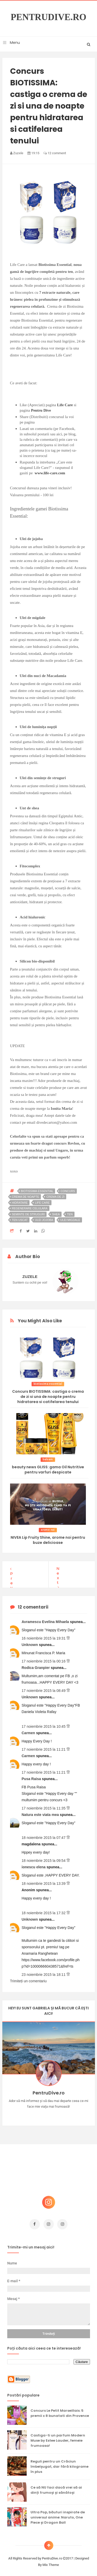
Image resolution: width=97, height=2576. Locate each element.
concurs (68, 1191)
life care (42, 1202)
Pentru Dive (41, 410)
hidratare (20, 1202)
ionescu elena (34, 1864)
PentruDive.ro (48, 17)
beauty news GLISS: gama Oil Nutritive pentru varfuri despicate (48, 1469)
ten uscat (20, 1219)
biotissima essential (37, 1191)
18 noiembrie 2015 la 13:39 (44, 1881)
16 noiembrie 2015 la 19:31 (44, 1636)
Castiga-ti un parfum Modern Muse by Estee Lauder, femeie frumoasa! (58, 2437)
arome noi (48, 1529)
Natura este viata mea (41, 1812)
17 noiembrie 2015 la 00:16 (44, 1659)
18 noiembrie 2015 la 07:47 (44, 1835)
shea (56, 1214)
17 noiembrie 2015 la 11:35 (44, 1806)
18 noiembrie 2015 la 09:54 (44, 1858)
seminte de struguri (28, 1214)
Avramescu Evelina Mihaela (46, 1619)
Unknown (30, 1642)
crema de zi (55, 1196)
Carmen (29, 1730)
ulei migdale (70, 1219)
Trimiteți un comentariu (28, 1978)
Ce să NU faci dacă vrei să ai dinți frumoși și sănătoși (56, 2487)
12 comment (54, 153)
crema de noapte (25, 1196)
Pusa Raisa (32, 1776)
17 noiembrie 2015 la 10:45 (44, 1724)
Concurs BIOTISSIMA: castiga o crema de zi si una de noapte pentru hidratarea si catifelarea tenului (48, 1396)
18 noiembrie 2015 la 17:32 (44, 1910)
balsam (48, 1459)
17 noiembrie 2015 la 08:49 (44, 1688)
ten (70, 1214)
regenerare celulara (30, 1208)
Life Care (65, 405)
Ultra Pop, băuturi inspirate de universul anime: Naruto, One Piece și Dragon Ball (58, 2514)
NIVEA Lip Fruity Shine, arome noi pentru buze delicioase (48, 1540)
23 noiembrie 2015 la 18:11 (44, 1972)
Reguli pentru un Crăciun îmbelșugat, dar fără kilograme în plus (59, 2464)
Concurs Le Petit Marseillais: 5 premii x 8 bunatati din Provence (60, 2411)
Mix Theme (50, 2562)
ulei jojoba (44, 1219)
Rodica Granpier (36, 1665)
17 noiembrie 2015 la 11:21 (44, 1747)
